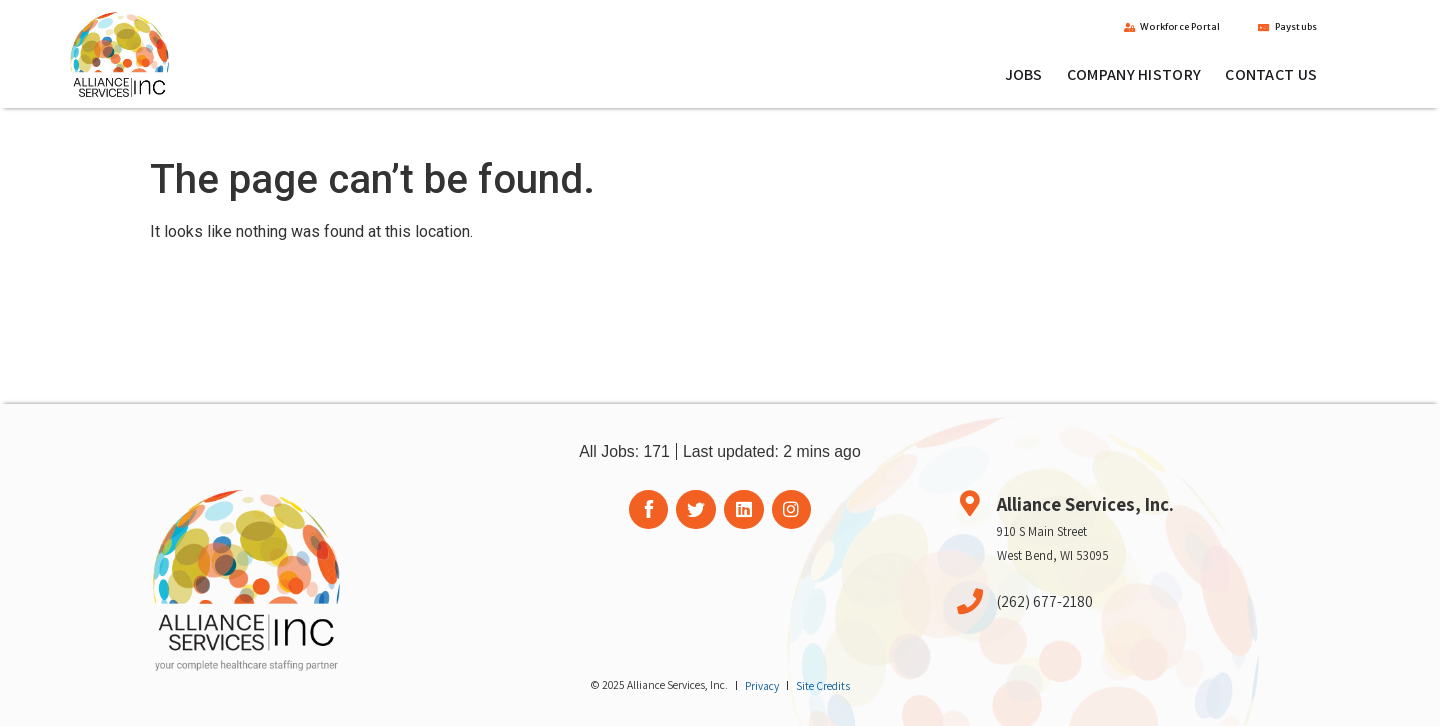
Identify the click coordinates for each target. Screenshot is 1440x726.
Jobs (1024, 75)
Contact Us (1271, 75)
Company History (1134, 75)
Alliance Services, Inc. (1085, 504)
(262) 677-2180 (1045, 601)
